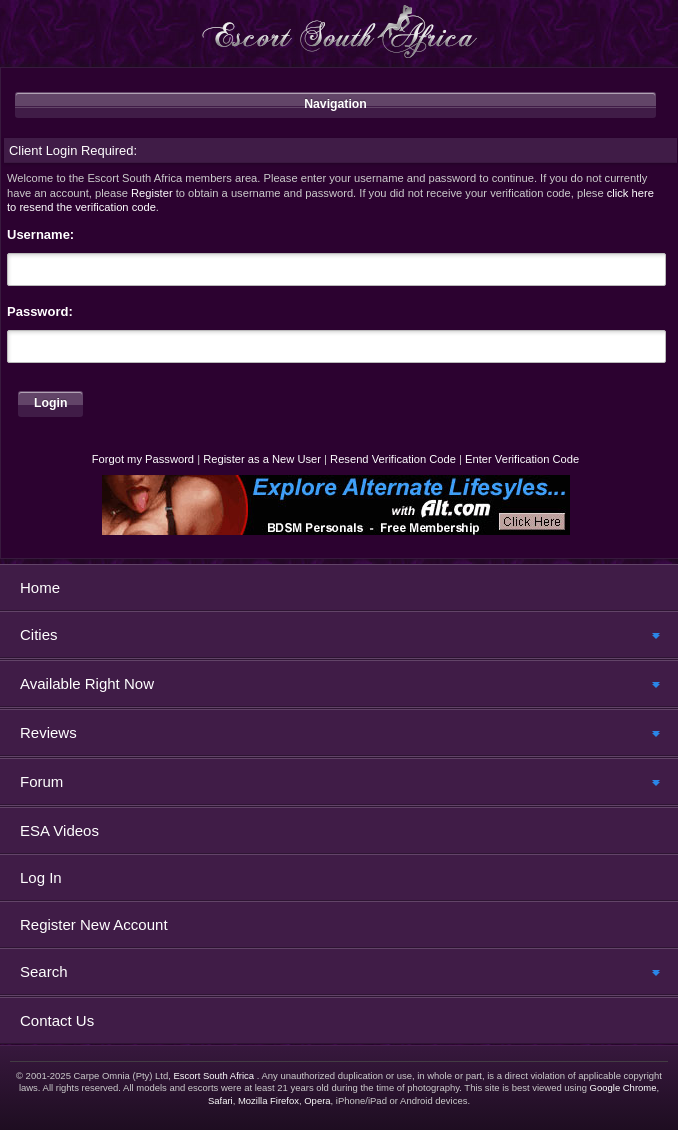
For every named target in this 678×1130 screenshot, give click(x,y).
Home (40, 587)
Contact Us (57, 1020)
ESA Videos (59, 830)
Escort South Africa (214, 1075)
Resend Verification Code (393, 459)
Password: (40, 311)
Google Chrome (623, 1087)
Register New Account (94, 924)
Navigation (335, 104)
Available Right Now (87, 683)
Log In (41, 877)
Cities (39, 634)
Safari (220, 1100)
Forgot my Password (143, 459)
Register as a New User (262, 459)
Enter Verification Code (522, 459)
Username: (40, 234)
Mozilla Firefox (268, 1100)
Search (44, 971)
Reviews (48, 732)
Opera (317, 1100)
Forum (41, 781)
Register (152, 193)
